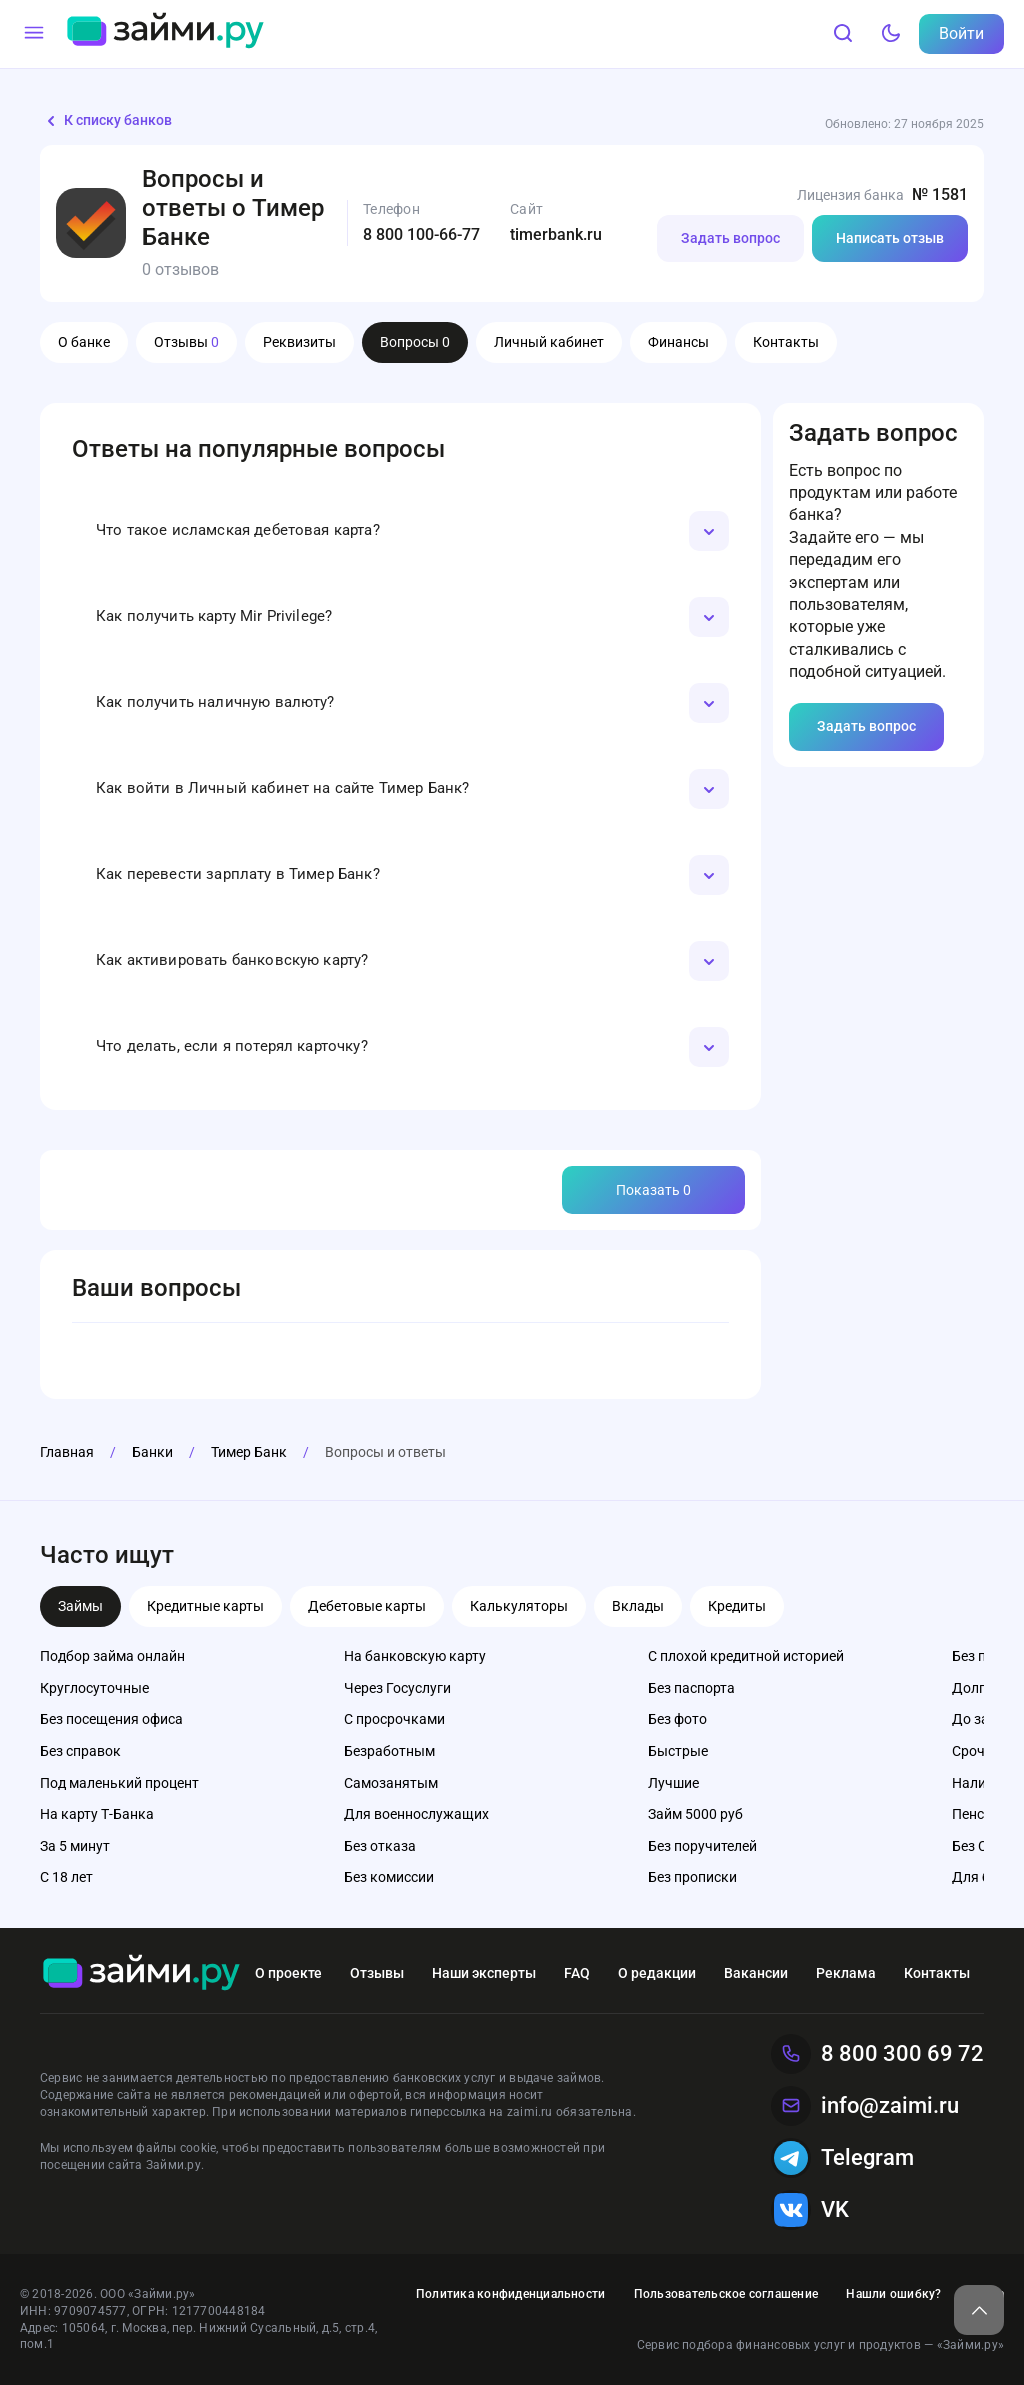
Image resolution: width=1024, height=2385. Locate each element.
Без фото (677, 1719)
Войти (961, 33)
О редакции (657, 1973)
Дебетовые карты (367, 1606)
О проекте (288, 1973)
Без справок (80, 1751)
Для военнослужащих (416, 1814)
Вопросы (415, 342)
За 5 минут (75, 1846)
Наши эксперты (484, 1973)
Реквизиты (299, 342)
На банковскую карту (415, 1656)
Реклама (846, 1973)
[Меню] (34, 34)
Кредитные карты (205, 1606)
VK (810, 2210)
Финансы (678, 342)
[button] (400, 531)
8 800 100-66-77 (421, 234)
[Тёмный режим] (891, 34)
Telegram (842, 2158)
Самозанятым (391, 1783)
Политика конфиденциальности (510, 2294)
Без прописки (692, 1877)
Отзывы (186, 342)
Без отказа (380, 1846)
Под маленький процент (119, 1783)
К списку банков (106, 121)
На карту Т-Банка (97, 1814)
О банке (84, 342)
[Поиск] (843, 34)
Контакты (786, 342)
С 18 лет (66, 1877)
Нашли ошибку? (893, 2294)
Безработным (389, 1751)
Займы (80, 1606)
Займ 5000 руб (695, 1814)
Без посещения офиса (111, 1719)
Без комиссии (389, 1877)
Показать (653, 1190)
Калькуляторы (519, 1606)
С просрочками (394, 1719)
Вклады (638, 1606)
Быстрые (678, 1751)
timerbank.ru (556, 234)
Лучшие (673, 1783)
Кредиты (737, 1606)
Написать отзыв (890, 238)
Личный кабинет (549, 342)
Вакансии (756, 1973)
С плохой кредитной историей (746, 1656)
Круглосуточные (94, 1688)
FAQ (577, 1973)
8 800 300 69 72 (877, 2054)
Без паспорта (691, 1688)
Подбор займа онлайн (112, 1656)
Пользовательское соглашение (726, 2294)
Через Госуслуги (397, 1688)
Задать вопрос (730, 238)
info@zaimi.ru (865, 2106)
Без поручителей (702, 1846)
